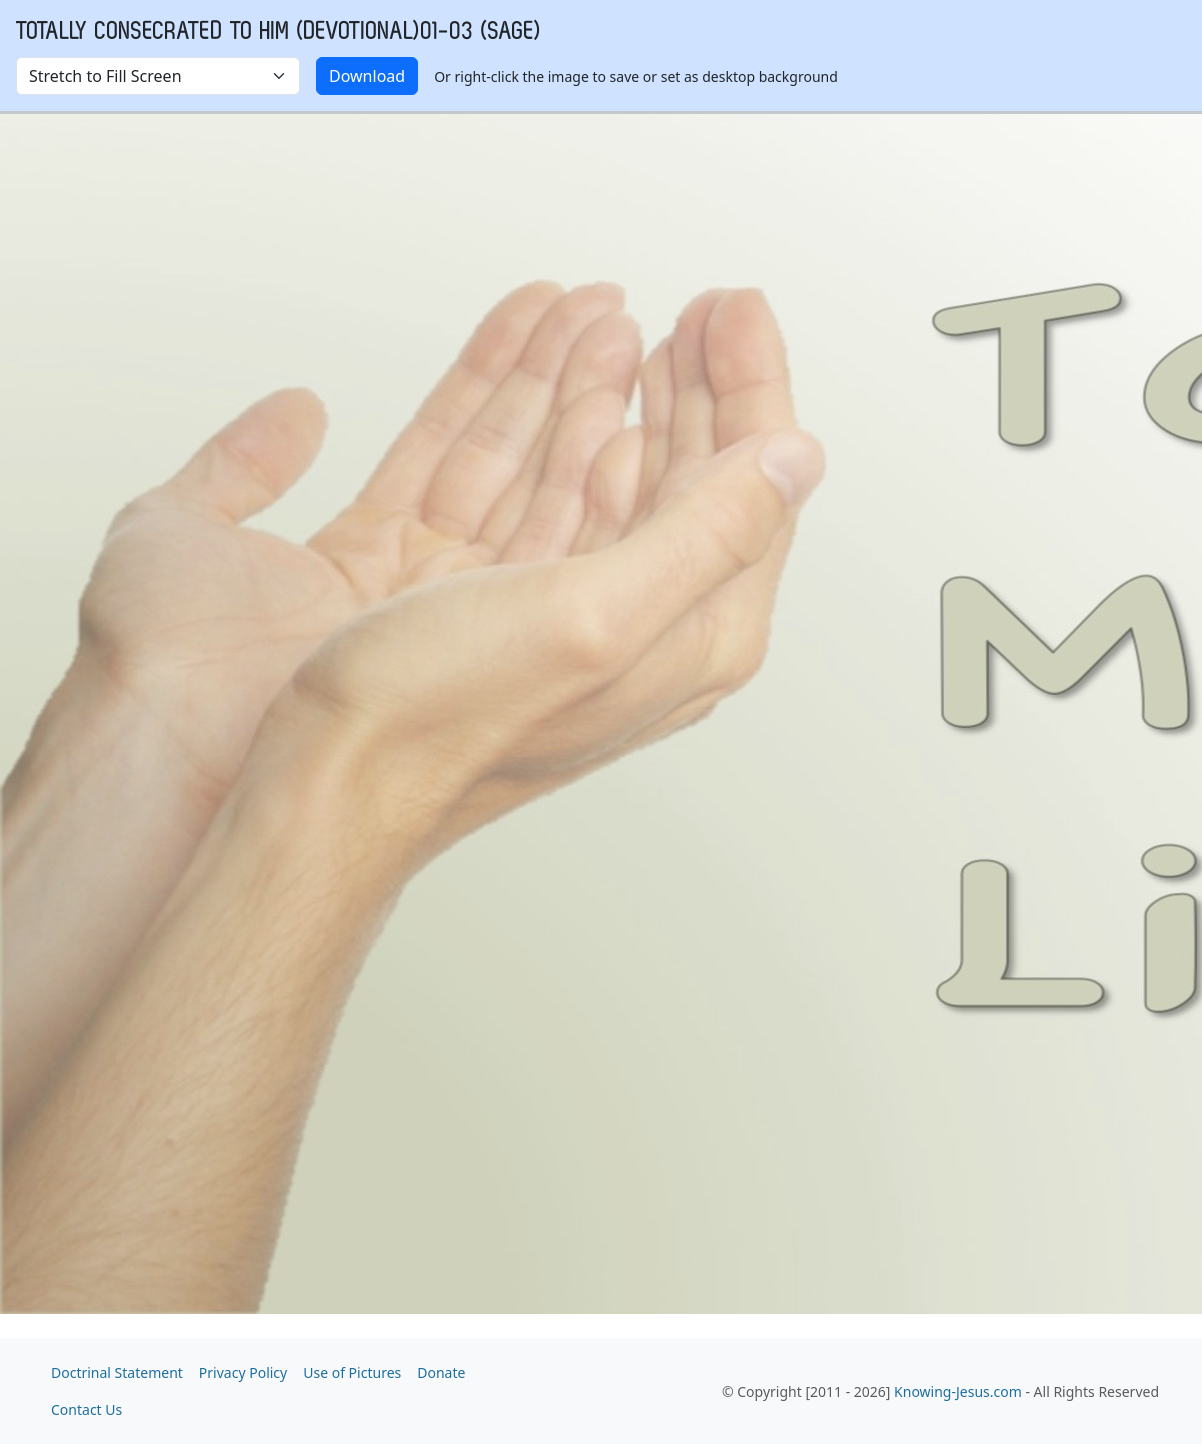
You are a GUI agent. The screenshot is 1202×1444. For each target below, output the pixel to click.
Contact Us (86, 1409)
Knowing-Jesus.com (958, 1391)
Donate (441, 1372)
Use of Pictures (352, 1372)
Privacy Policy (243, 1372)
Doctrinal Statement (117, 1372)
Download (367, 76)
